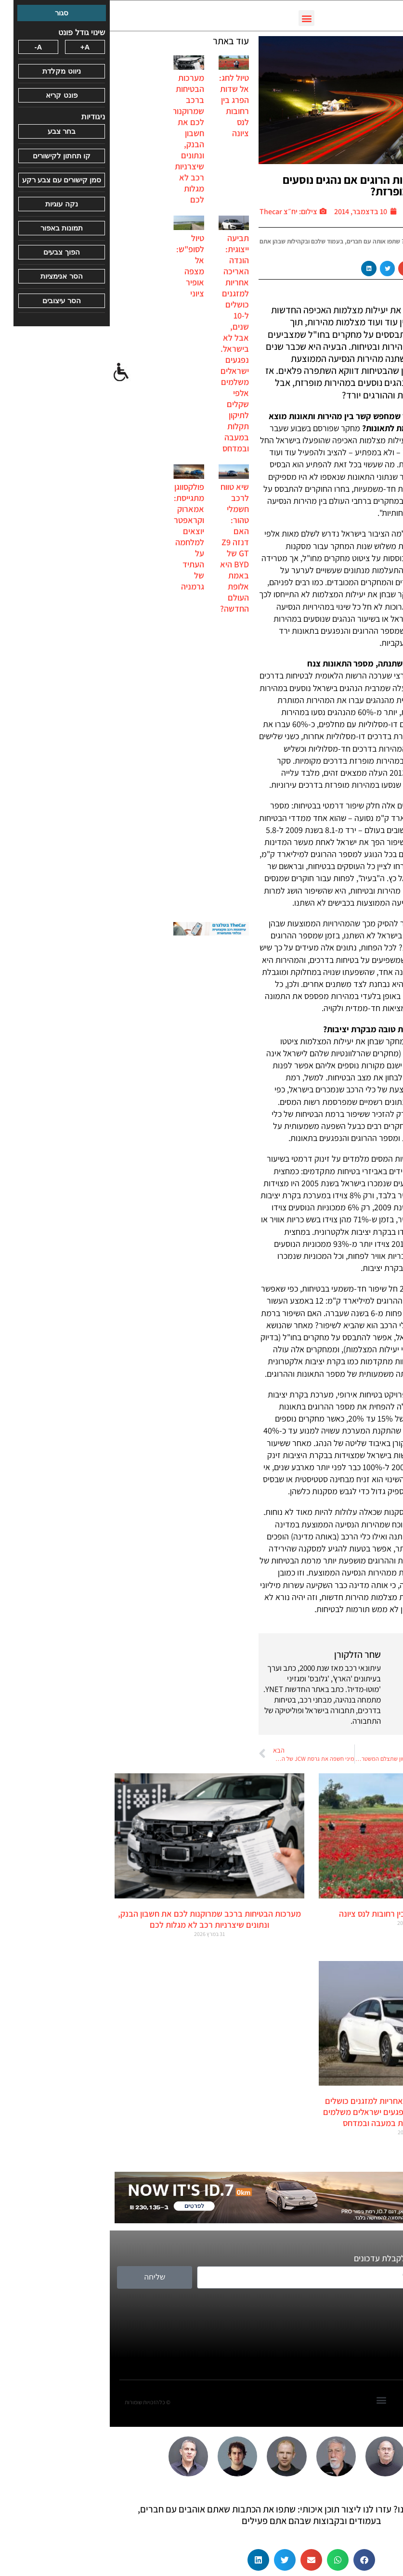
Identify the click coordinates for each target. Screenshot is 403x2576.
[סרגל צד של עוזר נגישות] (11, 372)
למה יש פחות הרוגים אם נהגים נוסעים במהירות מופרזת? (257, 185)
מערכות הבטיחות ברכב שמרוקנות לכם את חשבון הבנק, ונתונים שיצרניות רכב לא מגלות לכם (78, 138)
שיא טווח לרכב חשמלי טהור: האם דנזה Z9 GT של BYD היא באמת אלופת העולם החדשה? (124, 547)
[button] (197, 18)
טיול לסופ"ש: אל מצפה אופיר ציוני (80, 265)
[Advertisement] (101, 768)
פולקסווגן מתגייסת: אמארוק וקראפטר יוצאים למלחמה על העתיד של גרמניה (79, 536)
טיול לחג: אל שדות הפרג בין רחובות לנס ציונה (124, 105)
